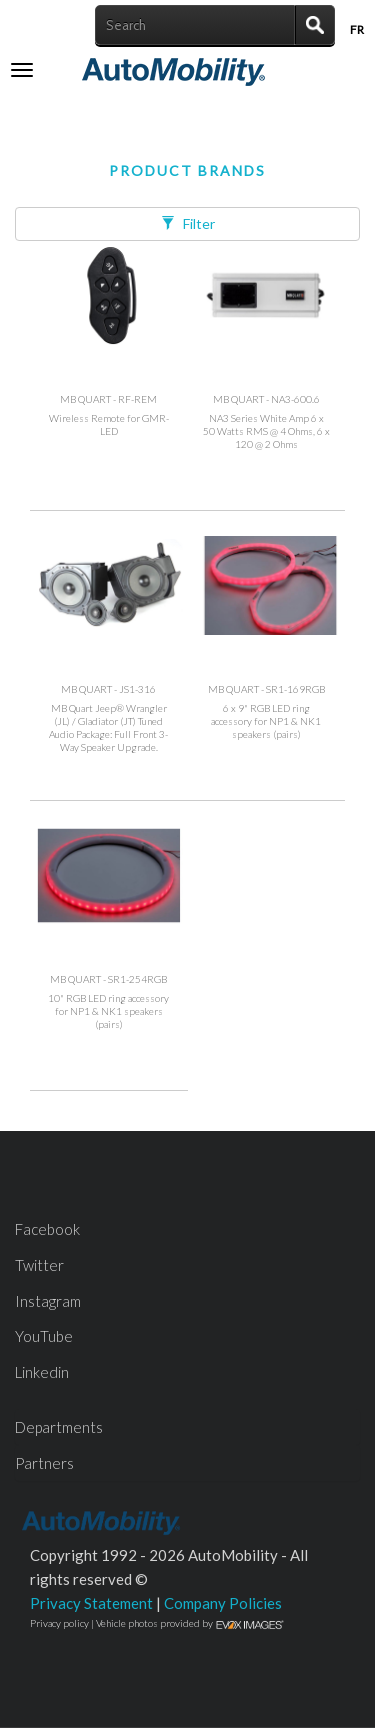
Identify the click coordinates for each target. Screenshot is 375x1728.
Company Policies (223, 1603)
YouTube (44, 1336)
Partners (44, 1463)
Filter (188, 223)
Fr (357, 29)
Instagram (48, 1301)
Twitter (39, 1265)
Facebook (47, 1229)
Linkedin (42, 1372)
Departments (59, 1427)
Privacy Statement (91, 1603)
